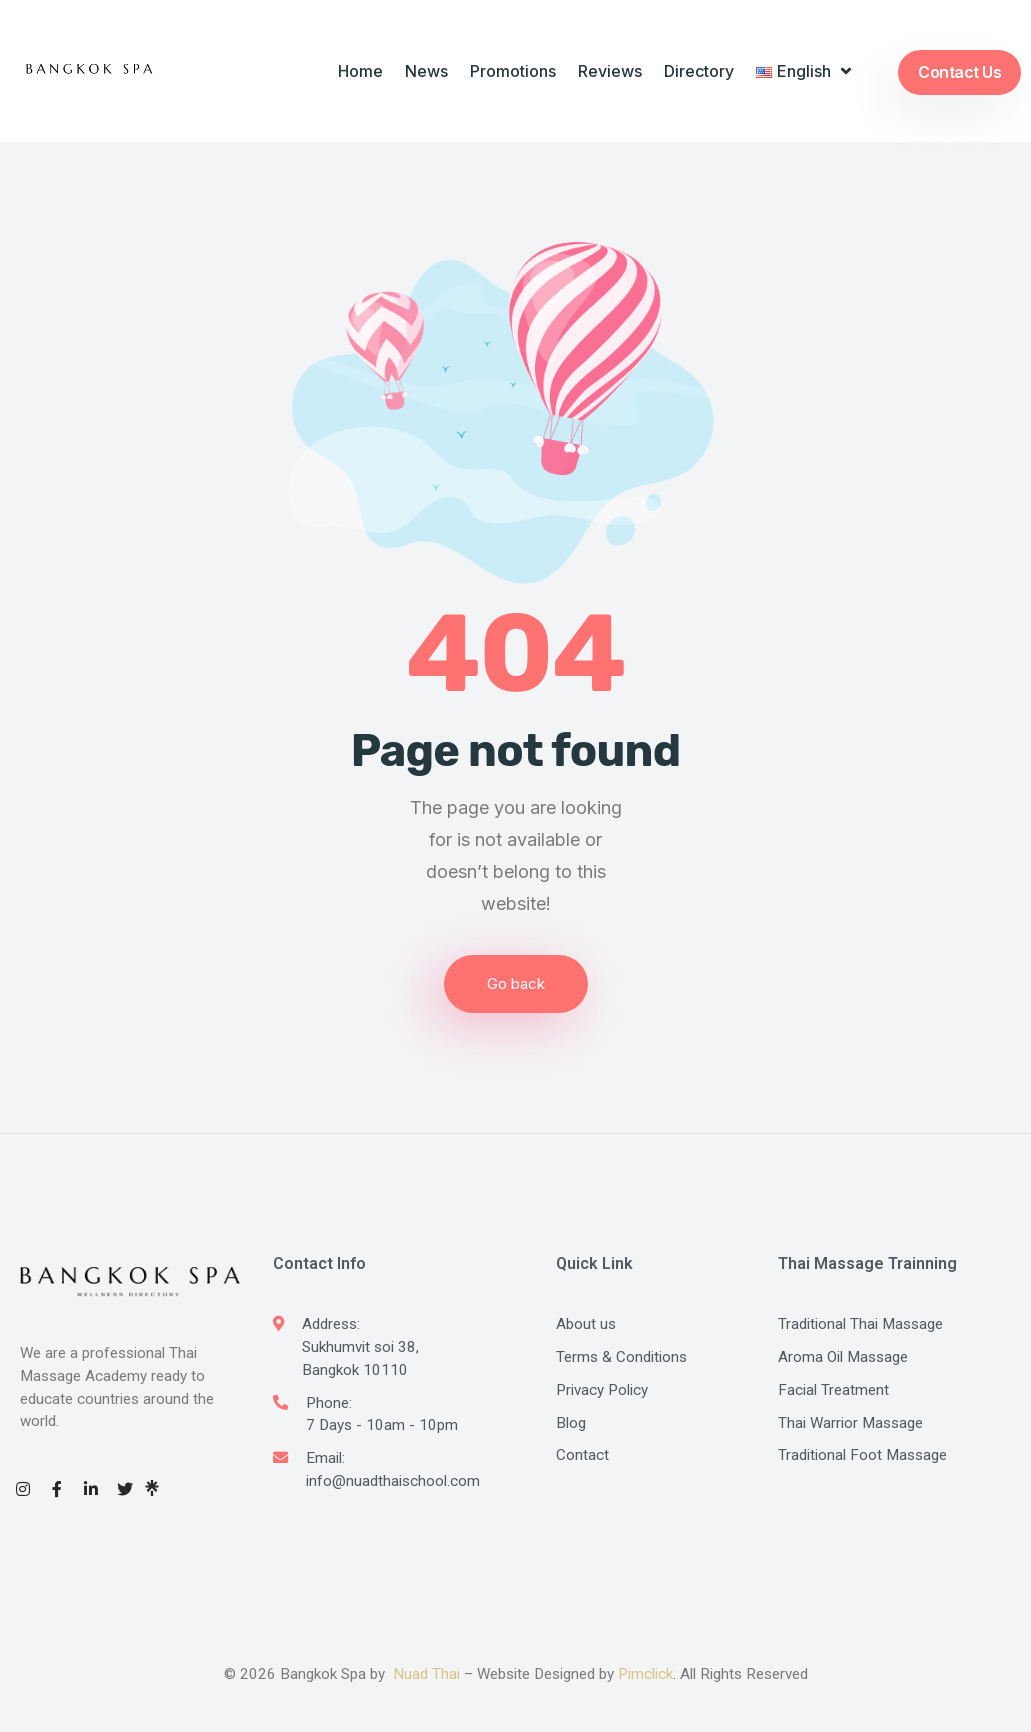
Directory (699, 71)
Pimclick (645, 1674)
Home (360, 71)
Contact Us (959, 72)
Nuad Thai (426, 1674)
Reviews (610, 71)
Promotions (513, 71)
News (426, 71)
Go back (516, 983)
